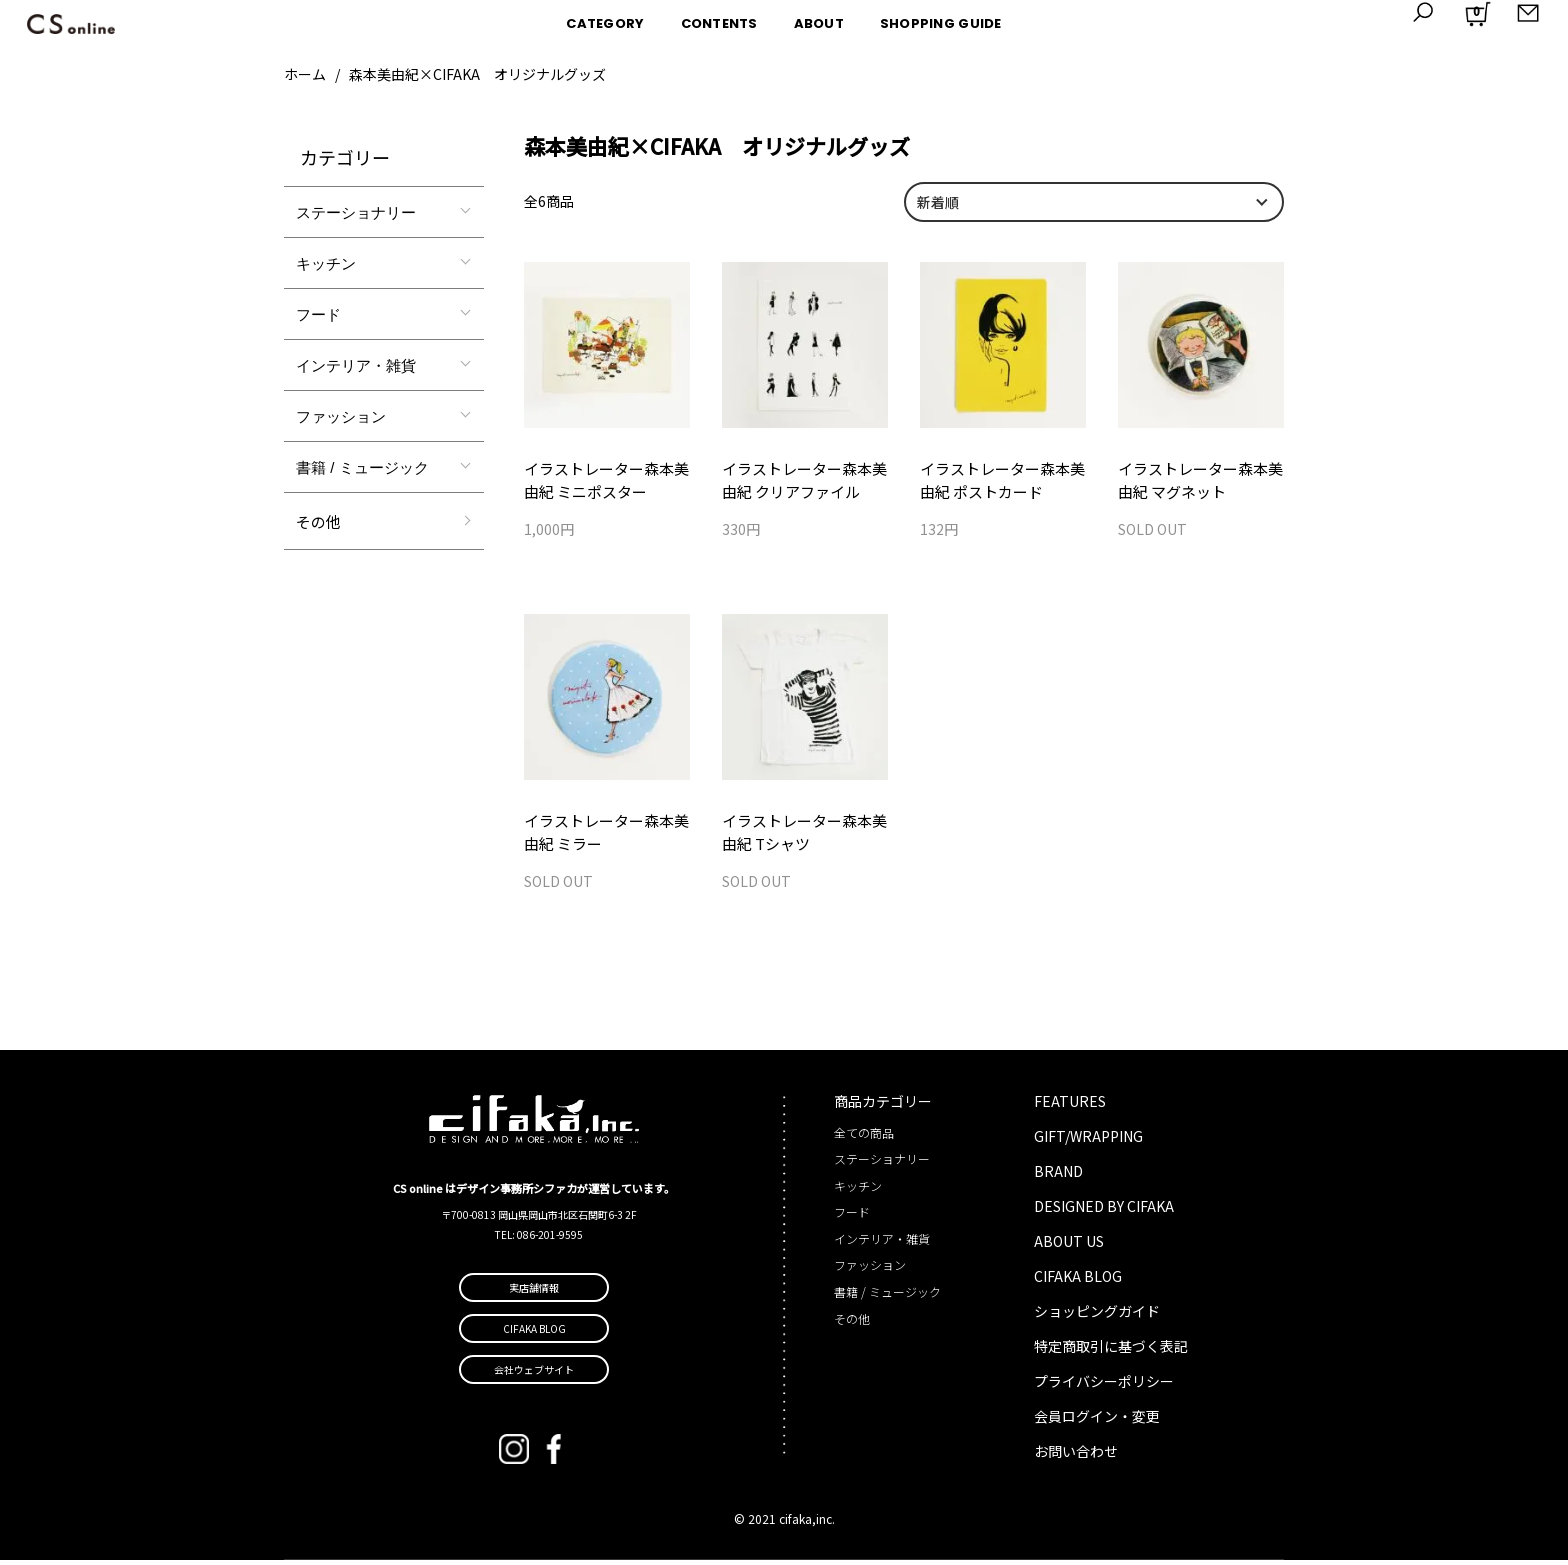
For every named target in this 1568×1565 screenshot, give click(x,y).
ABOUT (819, 23)
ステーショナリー (356, 212)
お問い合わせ (1076, 1456)
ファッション (341, 416)
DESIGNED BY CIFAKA (1104, 1211)
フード (318, 314)
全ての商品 (864, 1137)
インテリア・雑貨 (356, 365)
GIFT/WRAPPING (1088, 1141)
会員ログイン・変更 (1097, 1421)
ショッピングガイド (1097, 1316)
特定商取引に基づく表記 (1111, 1351)
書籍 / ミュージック (362, 467)
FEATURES (1070, 1106)
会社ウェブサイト (534, 1374)
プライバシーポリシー (1104, 1386)
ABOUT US (1069, 1246)
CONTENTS (719, 23)
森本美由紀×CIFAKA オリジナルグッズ (477, 74)
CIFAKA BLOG (1078, 1281)
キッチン (326, 263)
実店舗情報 (534, 1292)
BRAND (1058, 1176)
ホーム (305, 74)
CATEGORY (605, 23)
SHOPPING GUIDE (941, 23)
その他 (318, 521)
